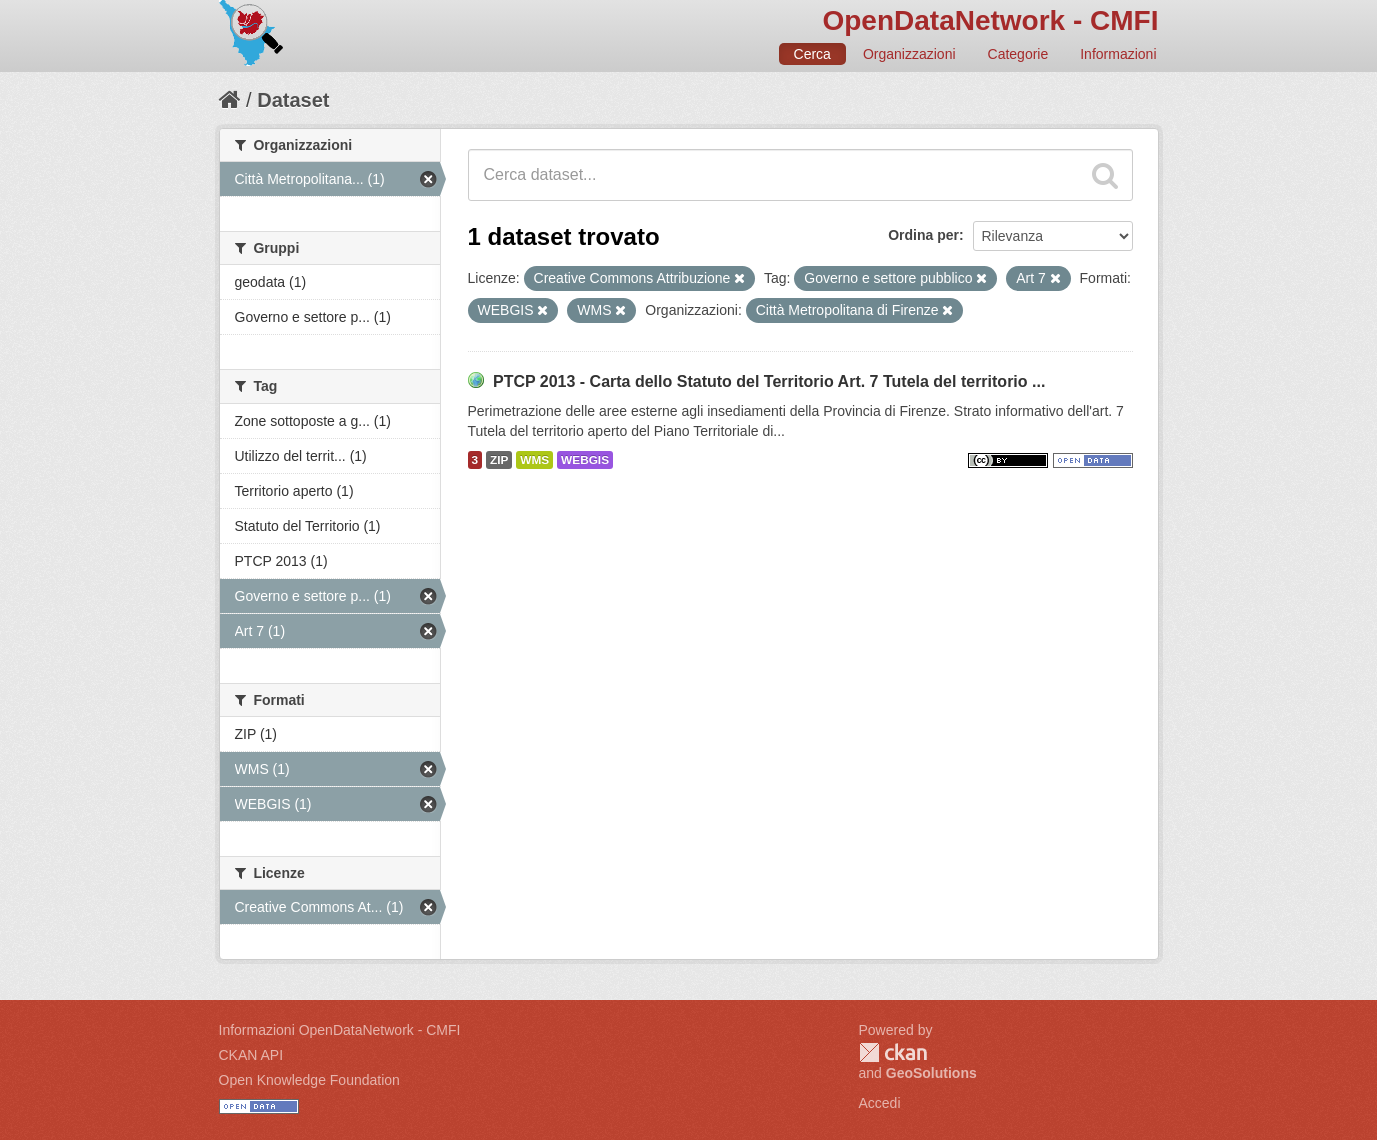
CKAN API (251, 1055)
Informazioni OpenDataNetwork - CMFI (340, 1030)
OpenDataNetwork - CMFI (990, 20)
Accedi (880, 1103)
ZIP (499, 460)
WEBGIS (585, 460)
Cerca (812, 54)
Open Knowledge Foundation (309, 1080)
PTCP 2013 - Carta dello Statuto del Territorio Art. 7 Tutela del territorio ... (769, 381)
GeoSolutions (931, 1073)
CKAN (893, 1052)
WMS (534, 460)
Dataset (293, 100)
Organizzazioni (909, 54)
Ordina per (923, 235)
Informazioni (1118, 54)
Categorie (1018, 54)
